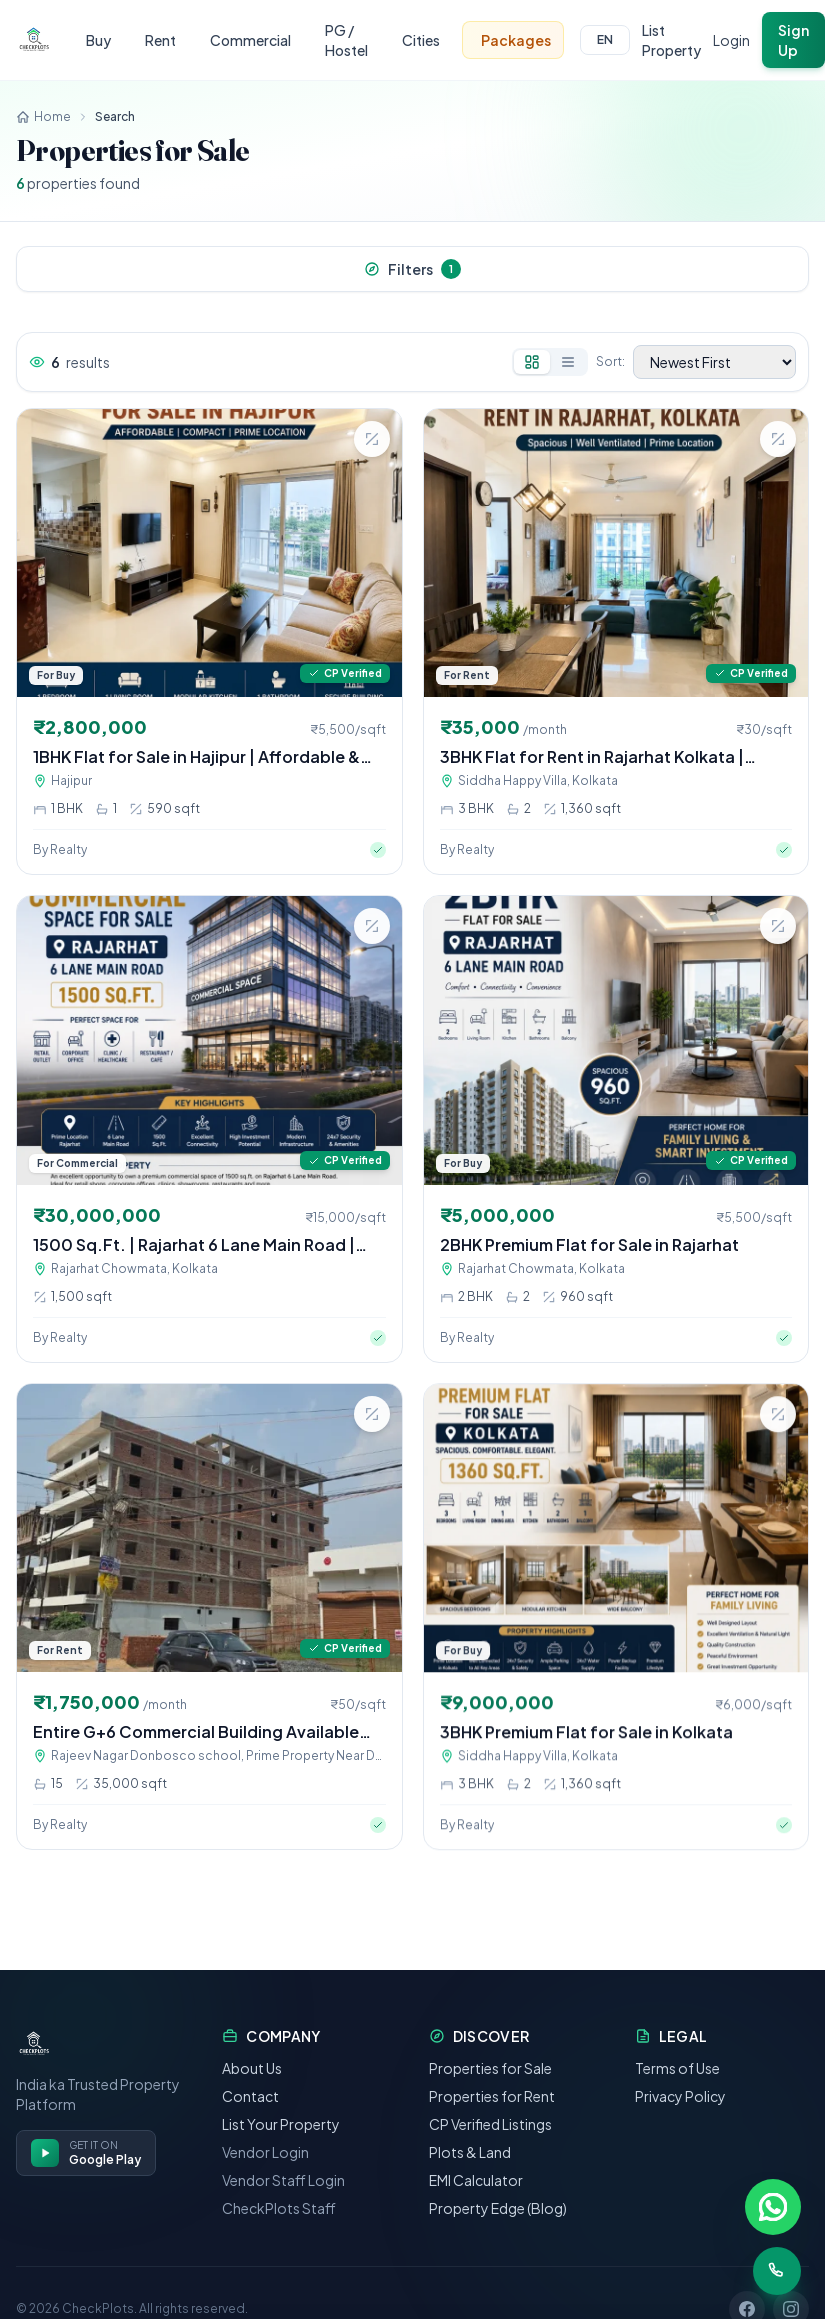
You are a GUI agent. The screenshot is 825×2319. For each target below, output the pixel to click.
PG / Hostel (346, 40)
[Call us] (777, 2271)
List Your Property (281, 2149)
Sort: (610, 361)
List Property (671, 40)
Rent (160, 40)
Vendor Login (265, 2177)
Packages (516, 40)
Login (731, 40)
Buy (98, 40)
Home (43, 116)
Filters (412, 269)
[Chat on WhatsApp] (773, 2207)
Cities (421, 40)
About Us (252, 2093)
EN (605, 39)
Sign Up (793, 40)
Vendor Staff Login (283, 2205)
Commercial (250, 40)
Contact (250, 2121)
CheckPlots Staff (279, 2233)
